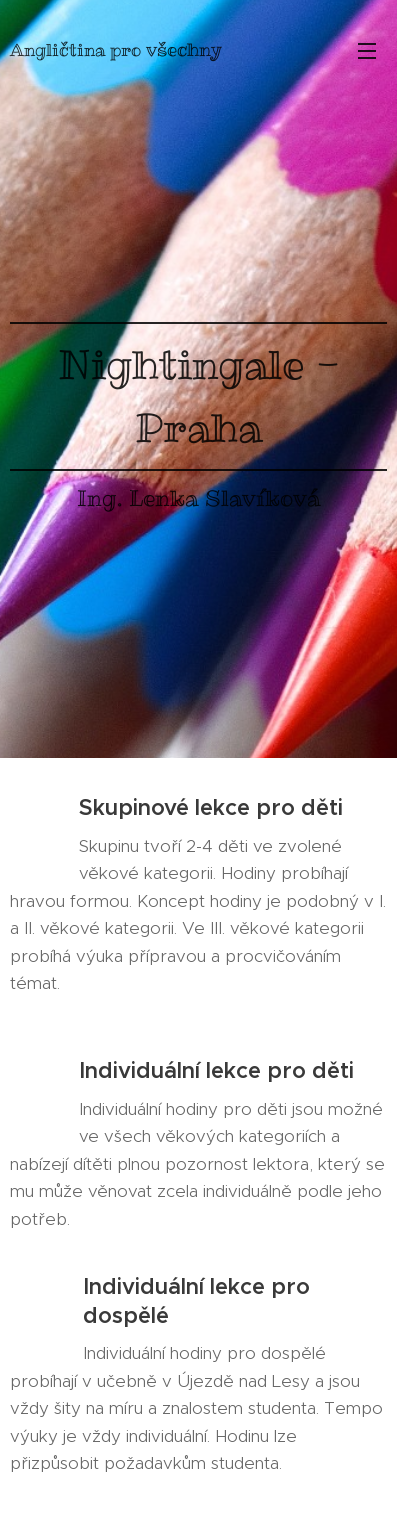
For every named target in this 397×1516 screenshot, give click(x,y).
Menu (367, 51)
